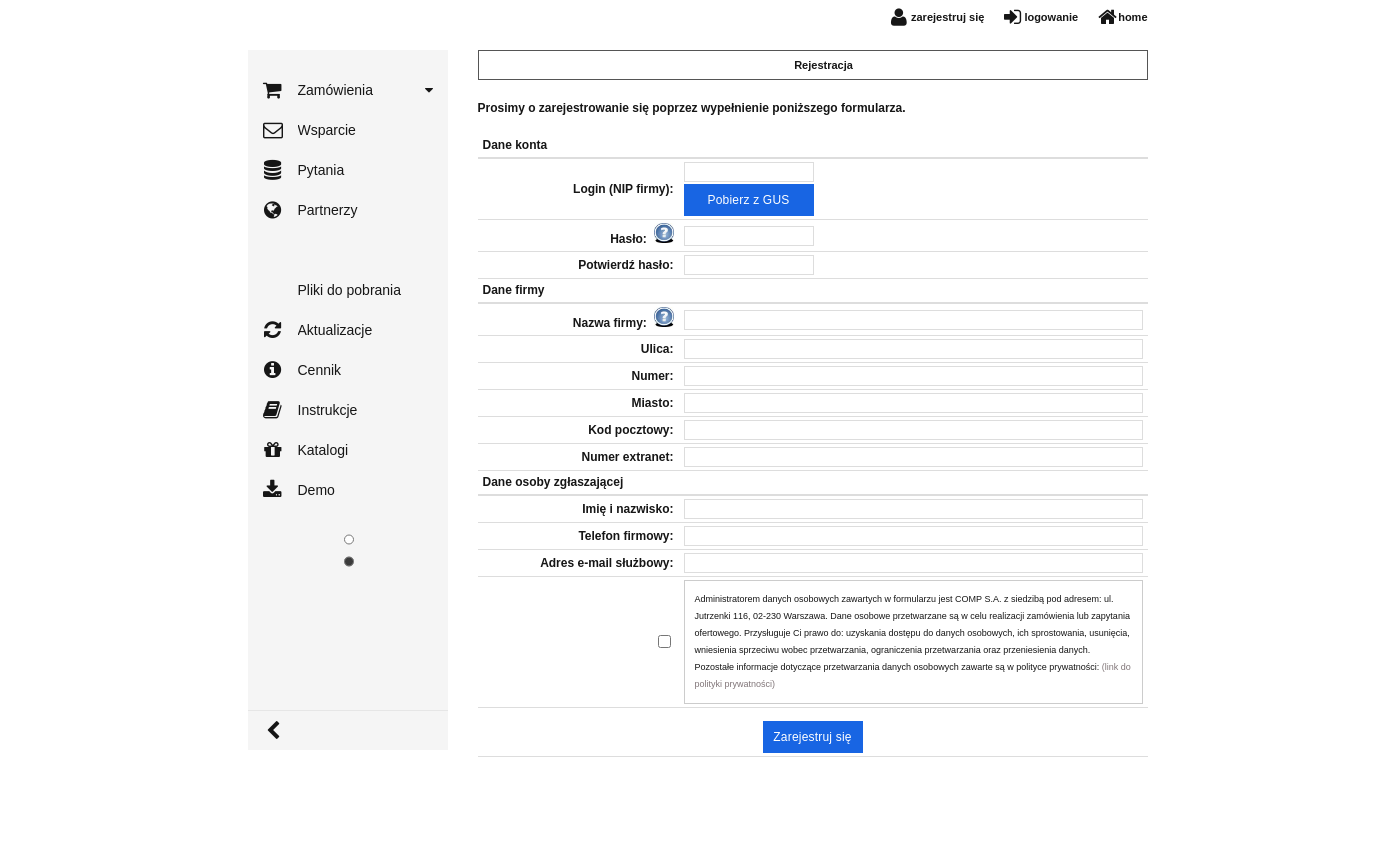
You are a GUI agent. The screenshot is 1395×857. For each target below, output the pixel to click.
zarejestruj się (947, 17)
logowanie (1051, 17)
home (1132, 17)
